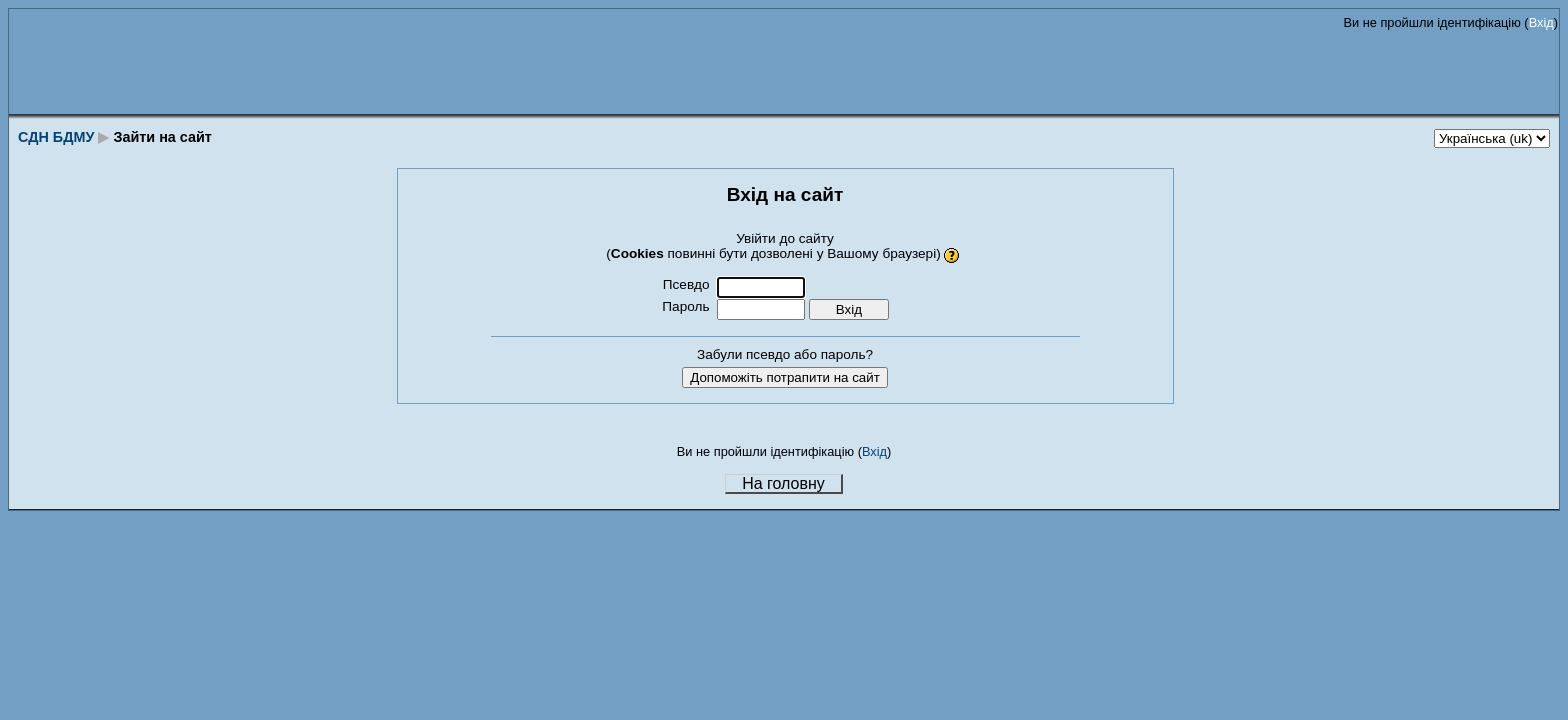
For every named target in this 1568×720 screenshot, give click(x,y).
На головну (783, 483)
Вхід (1541, 22)
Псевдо (686, 284)
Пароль (685, 306)
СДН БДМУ (56, 137)
